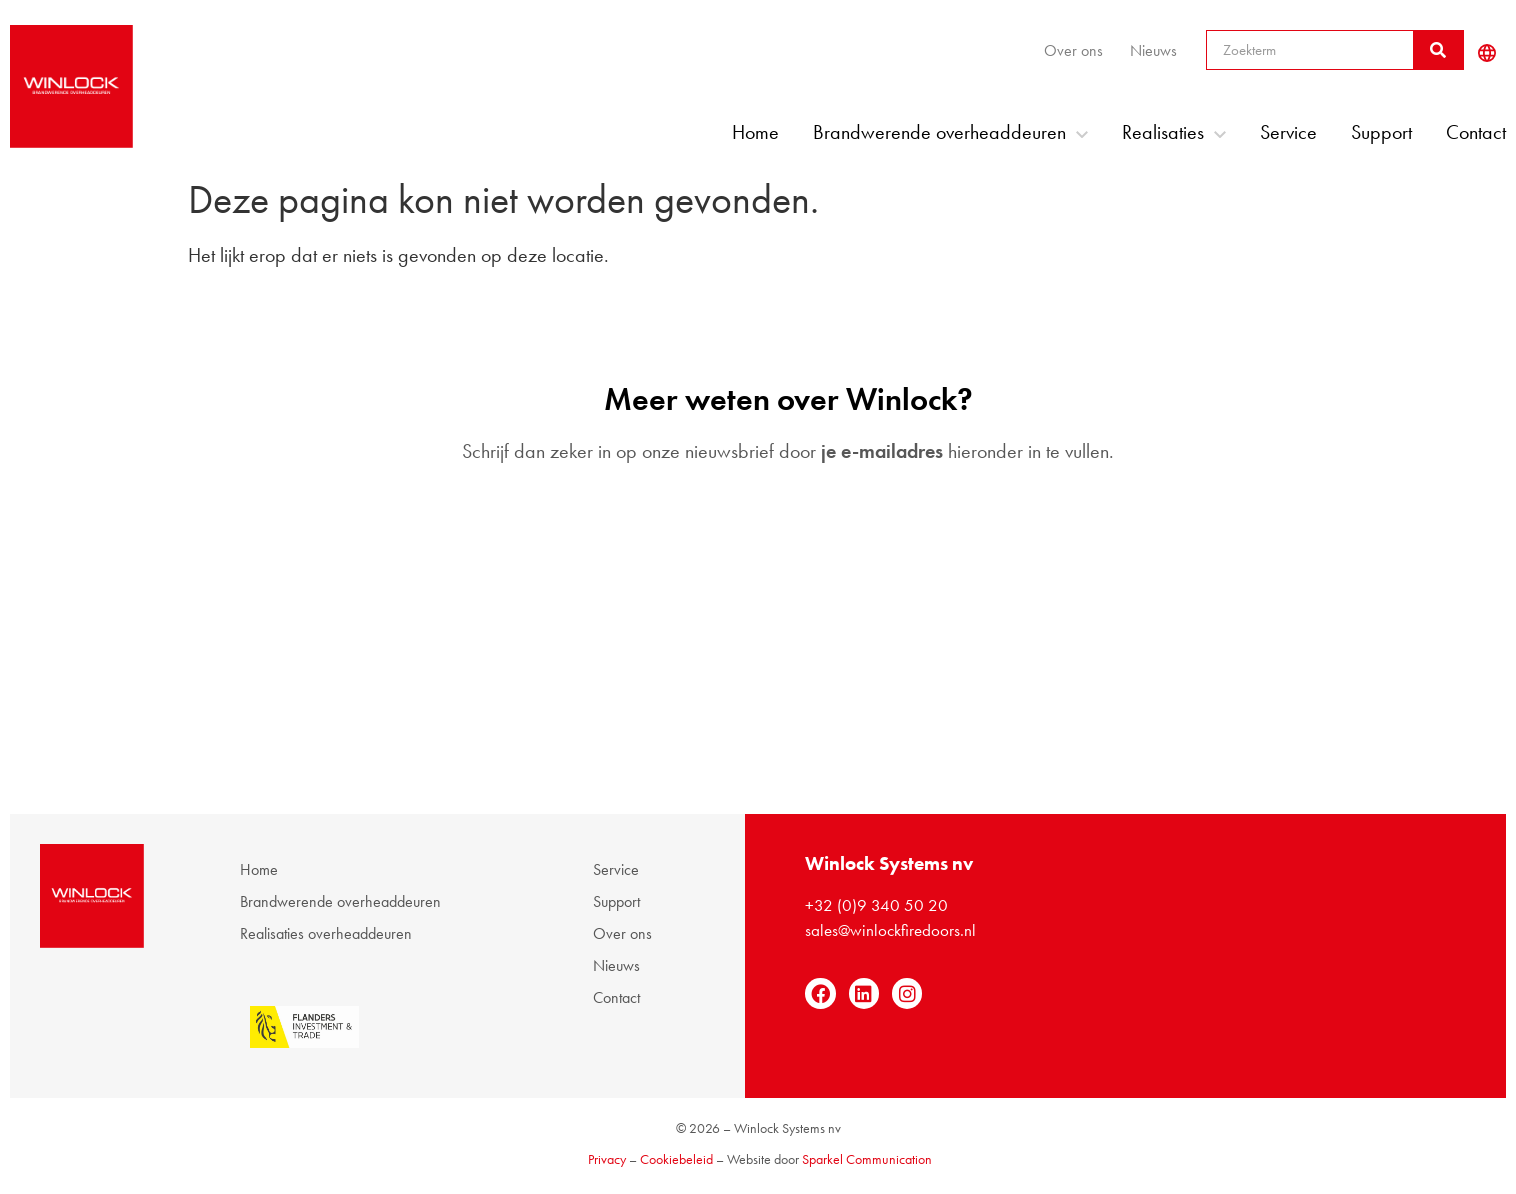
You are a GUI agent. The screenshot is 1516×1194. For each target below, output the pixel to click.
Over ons (1073, 50)
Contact (1476, 132)
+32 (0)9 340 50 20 (876, 905)
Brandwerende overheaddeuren (950, 132)
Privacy (607, 1159)
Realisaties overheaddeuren (326, 933)
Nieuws (1153, 50)
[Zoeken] (1438, 50)
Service (1288, 132)
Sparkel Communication (867, 1159)
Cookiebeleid (676, 1159)
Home (755, 132)
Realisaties (1174, 132)
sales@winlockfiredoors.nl (890, 930)
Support (1381, 132)
